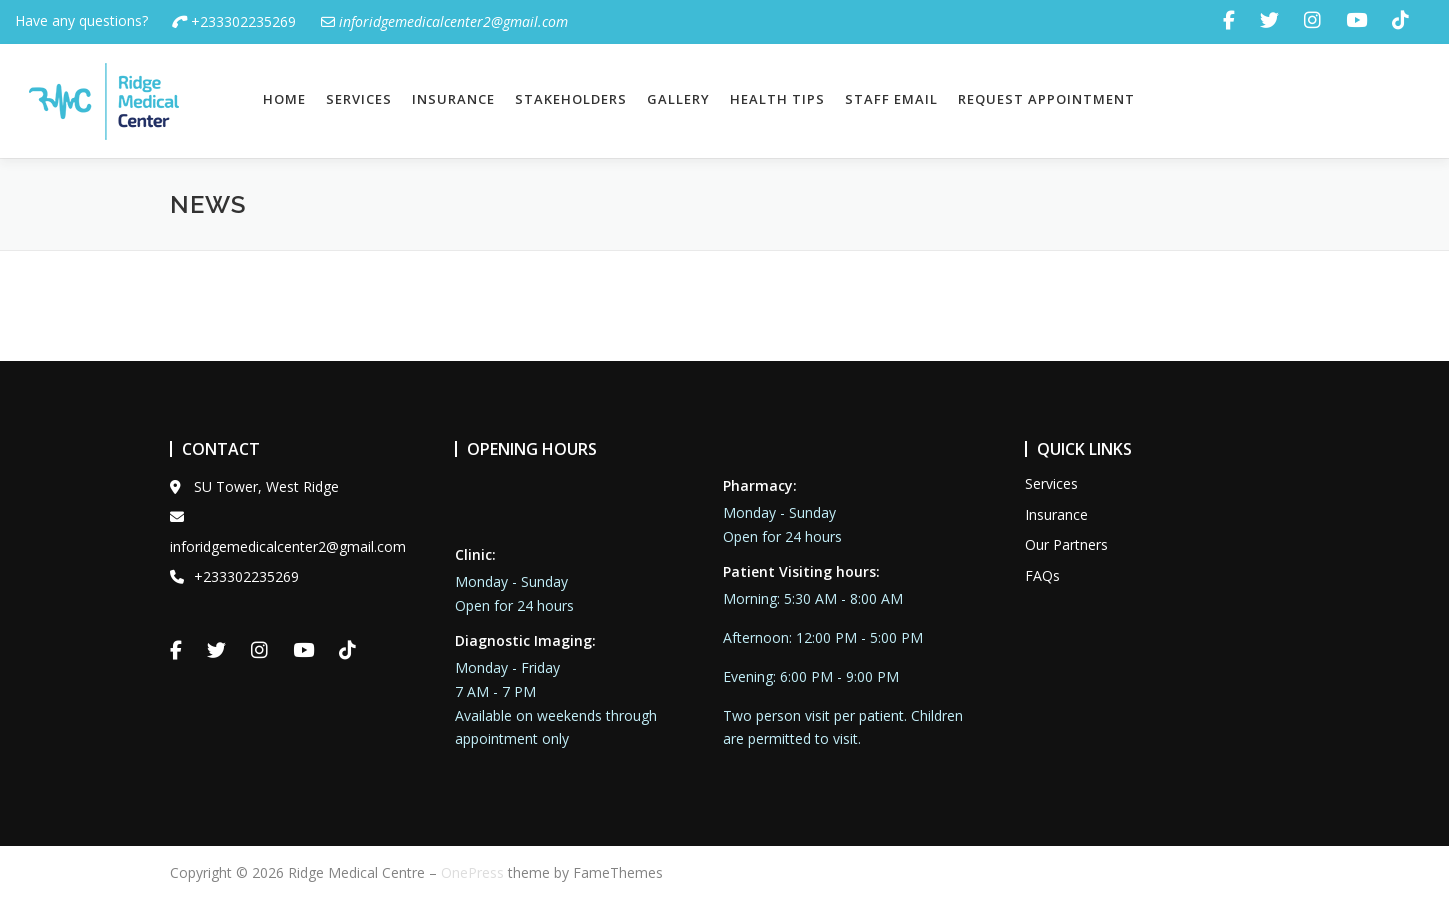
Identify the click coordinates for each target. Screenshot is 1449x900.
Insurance (453, 99)
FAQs (1042, 575)
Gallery (678, 99)
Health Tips (777, 99)
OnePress (472, 872)
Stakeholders (571, 99)
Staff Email (891, 99)
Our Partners (1066, 544)
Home (284, 99)
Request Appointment (1046, 99)
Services (359, 99)
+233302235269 (234, 21)
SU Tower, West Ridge (254, 486)
